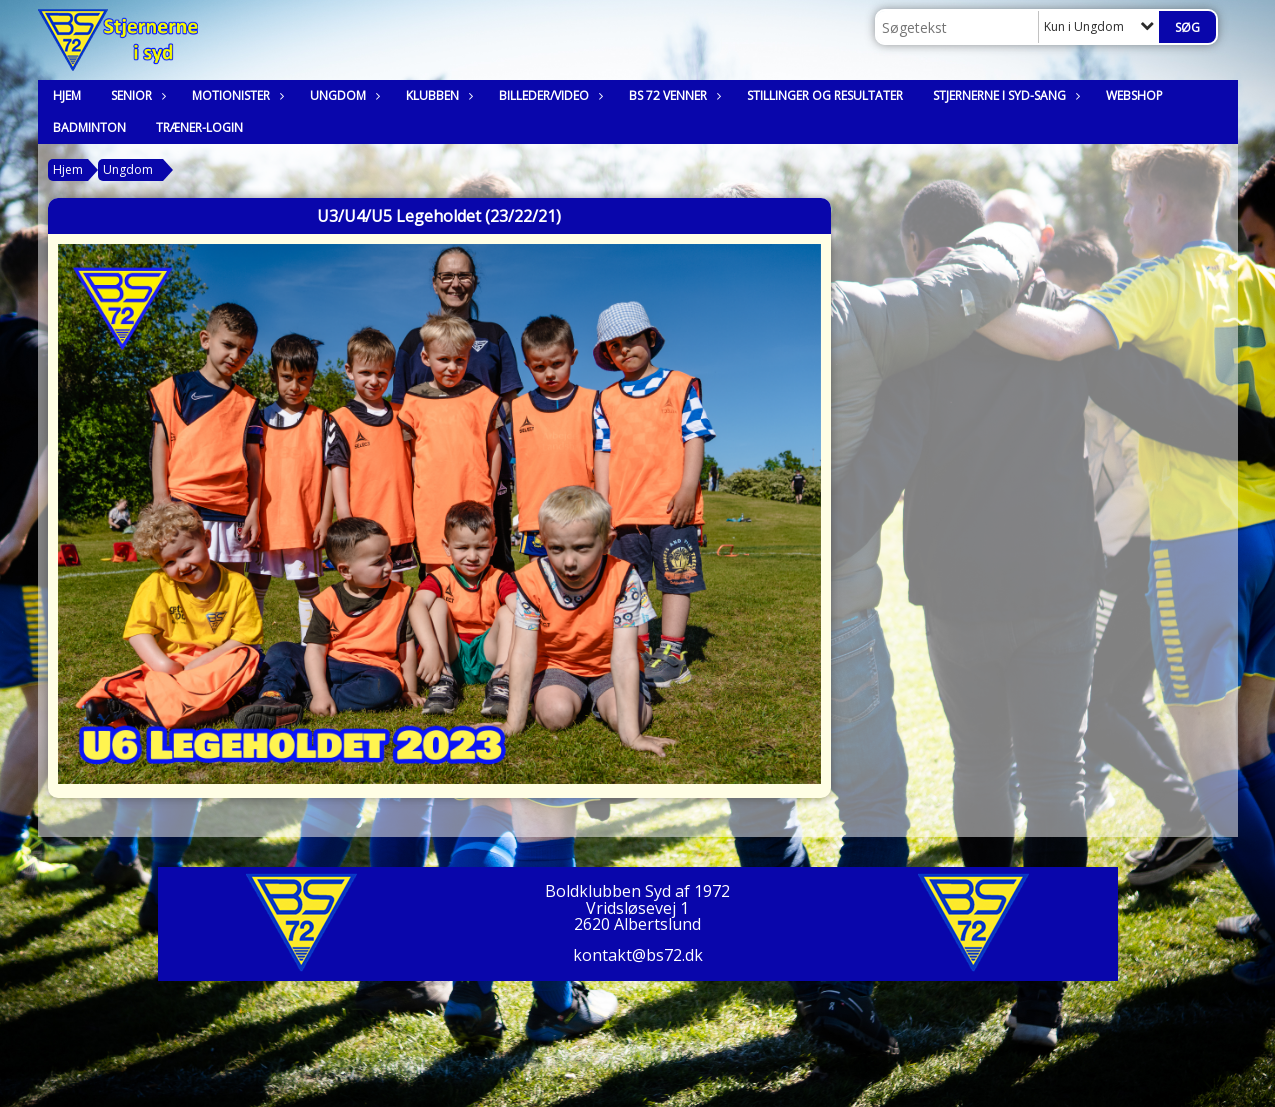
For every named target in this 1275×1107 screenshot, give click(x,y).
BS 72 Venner (673, 95)
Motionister (236, 95)
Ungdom (343, 95)
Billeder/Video (549, 95)
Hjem (67, 95)
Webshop (1134, 95)
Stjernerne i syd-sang (1004, 95)
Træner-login (199, 127)
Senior (136, 95)
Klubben (437, 95)
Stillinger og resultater (825, 95)
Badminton (89, 127)
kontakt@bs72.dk (638, 955)
